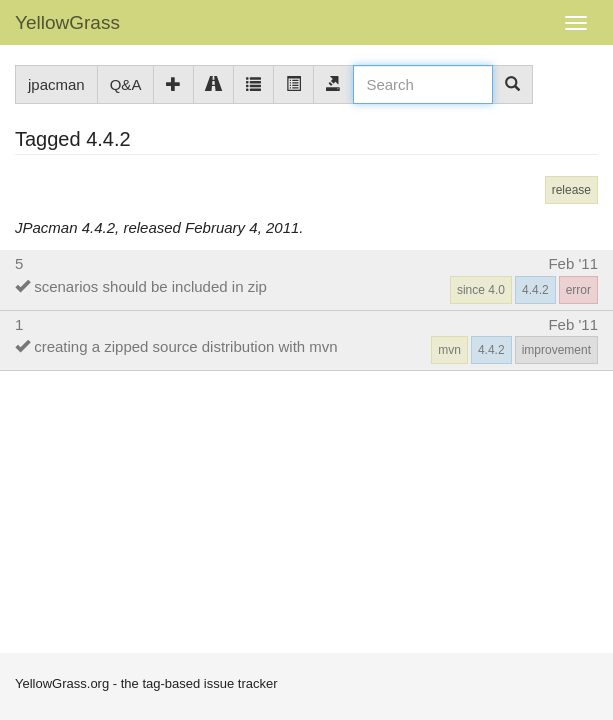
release (571, 190)
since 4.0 (481, 290)
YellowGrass (67, 22)
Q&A (126, 84)
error (578, 290)
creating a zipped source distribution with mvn (186, 346)
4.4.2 (535, 290)
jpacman (56, 84)
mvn (449, 350)
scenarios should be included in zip (150, 286)
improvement (556, 350)
